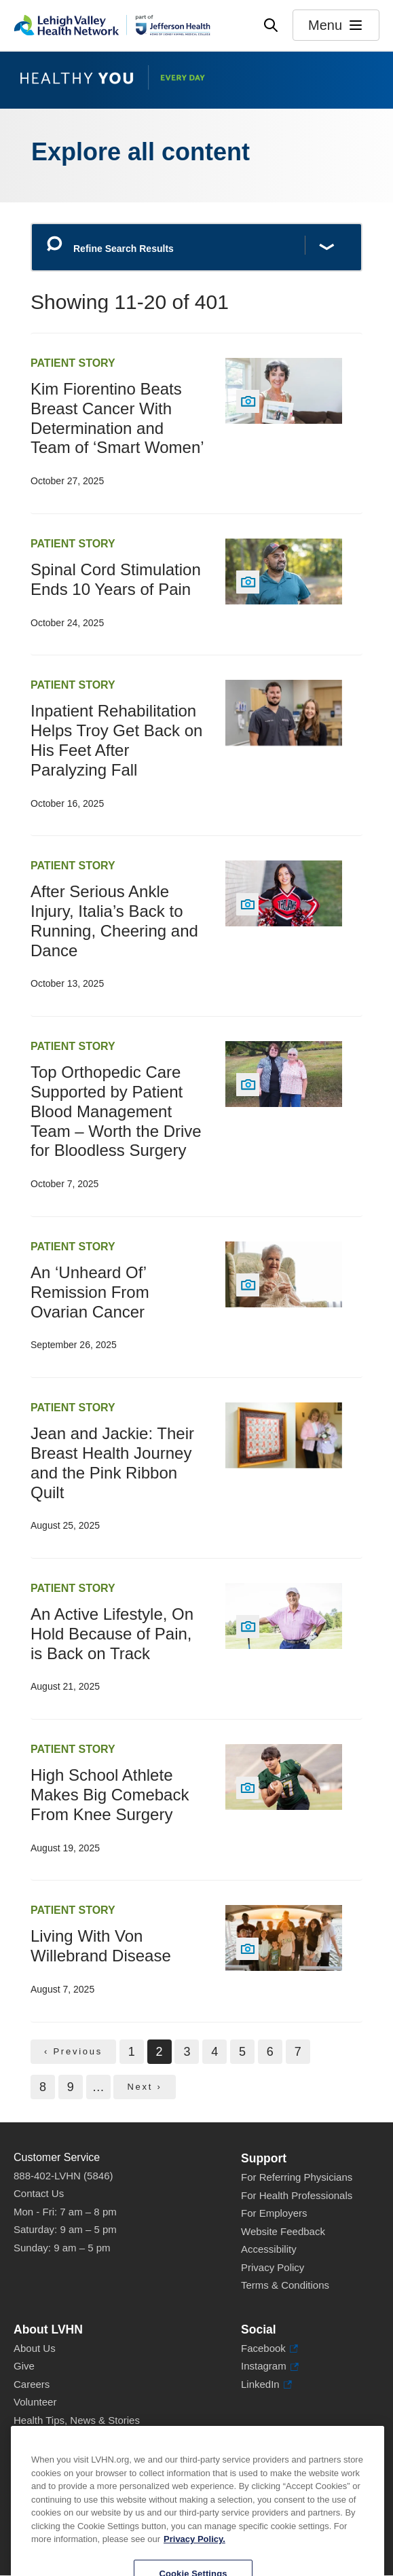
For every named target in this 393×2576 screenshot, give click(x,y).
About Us (35, 2348)
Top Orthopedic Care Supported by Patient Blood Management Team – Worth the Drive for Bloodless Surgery (116, 1111)
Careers (32, 2384)
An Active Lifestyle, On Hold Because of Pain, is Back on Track (112, 1634)
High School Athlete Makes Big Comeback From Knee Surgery (110, 1795)
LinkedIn (266, 2385)
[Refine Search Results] (196, 247)
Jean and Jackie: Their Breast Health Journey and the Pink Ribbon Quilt (112, 1462)
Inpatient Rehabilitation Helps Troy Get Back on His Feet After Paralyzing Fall (116, 740)
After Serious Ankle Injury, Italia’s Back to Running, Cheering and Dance (114, 920)
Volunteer (35, 2402)
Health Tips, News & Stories (77, 2420)
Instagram (270, 2366)
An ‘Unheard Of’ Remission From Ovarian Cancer (90, 1292)
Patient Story (73, 363)
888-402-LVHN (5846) (63, 2175)
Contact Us (39, 2193)
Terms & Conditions (285, 2285)
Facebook (269, 2349)
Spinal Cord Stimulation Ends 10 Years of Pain (116, 579)
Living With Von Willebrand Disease (101, 1946)
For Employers (274, 2213)
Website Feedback (283, 2231)
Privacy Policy (272, 2267)
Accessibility (269, 2249)
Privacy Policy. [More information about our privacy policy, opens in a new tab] (194, 2567)
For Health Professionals (296, 2195)
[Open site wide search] (270, 25)
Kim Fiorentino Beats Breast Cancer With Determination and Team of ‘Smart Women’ (117, 418)
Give (24, 2366)
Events (29, 2438)
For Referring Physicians (296, 2177)
